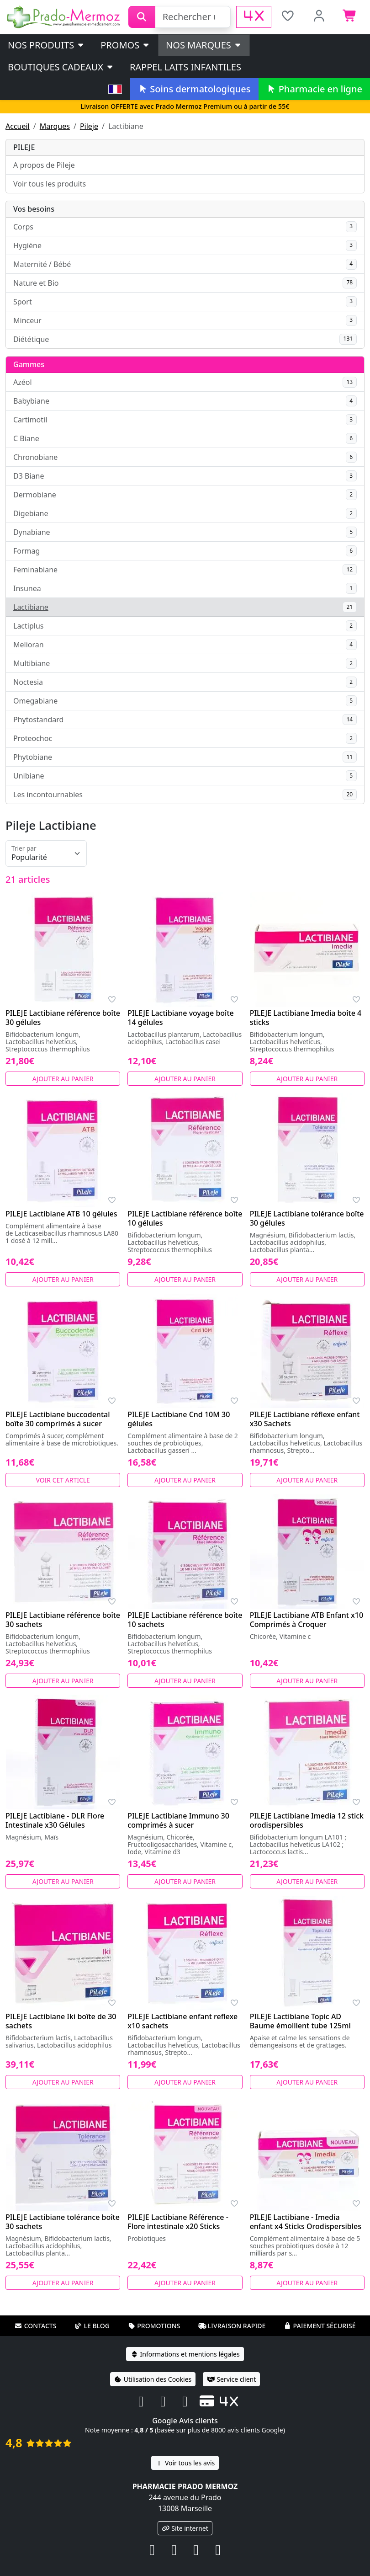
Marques (55, 126)
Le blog (92, 2325)
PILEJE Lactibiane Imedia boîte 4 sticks (306, 1017)
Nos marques (204, 45)
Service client (231, 2379)
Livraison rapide (232, 2325)
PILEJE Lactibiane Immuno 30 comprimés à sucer (178, 1820)
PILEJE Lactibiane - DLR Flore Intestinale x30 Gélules (54, 1820)
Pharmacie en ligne (314, 89)
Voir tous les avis (185, 2463)
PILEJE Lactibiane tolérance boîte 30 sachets (62, 2221)
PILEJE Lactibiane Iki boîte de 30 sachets (60, 2021)
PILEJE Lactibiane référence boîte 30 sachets (62, 1619)
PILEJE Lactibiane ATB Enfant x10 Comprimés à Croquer (306, 1619)
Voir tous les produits (49, 184)
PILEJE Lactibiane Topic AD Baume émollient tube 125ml (300, 2021)
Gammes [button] (28, 364)
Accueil (17, 126)
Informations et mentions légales (184, 2354)
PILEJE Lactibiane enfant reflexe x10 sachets (182, 2021)
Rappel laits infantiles (185, 67)
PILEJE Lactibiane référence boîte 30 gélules (62, 1017)
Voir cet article (63, 1480)
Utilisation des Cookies (153, 2379)
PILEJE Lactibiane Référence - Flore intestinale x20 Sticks (177, 2221)
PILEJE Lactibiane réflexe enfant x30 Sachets (305, 1419)
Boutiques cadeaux (61, 67)
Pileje (89, 126)
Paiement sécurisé (319, 2325)
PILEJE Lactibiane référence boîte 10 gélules (184, 1218)
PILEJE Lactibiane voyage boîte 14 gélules (180, 1017)
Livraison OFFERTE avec (184, 106)
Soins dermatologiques (193, 89)
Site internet (185, 2528)
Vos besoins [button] (33, 209)
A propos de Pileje (44, 165)
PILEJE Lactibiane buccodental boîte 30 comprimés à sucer (57, 1419)
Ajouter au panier (63, 1078)
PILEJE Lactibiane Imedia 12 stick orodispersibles (307, 1820)
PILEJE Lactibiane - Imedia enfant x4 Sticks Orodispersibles (305, 2221)
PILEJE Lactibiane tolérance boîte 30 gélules (307, 1218)
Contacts (36, 2325)
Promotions (153, 2325)
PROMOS (125, 45)
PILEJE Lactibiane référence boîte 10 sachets (184, 1619)
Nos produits (46, 45)
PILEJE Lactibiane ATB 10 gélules (61, 1214)
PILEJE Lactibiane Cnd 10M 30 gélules (178, 1419)
